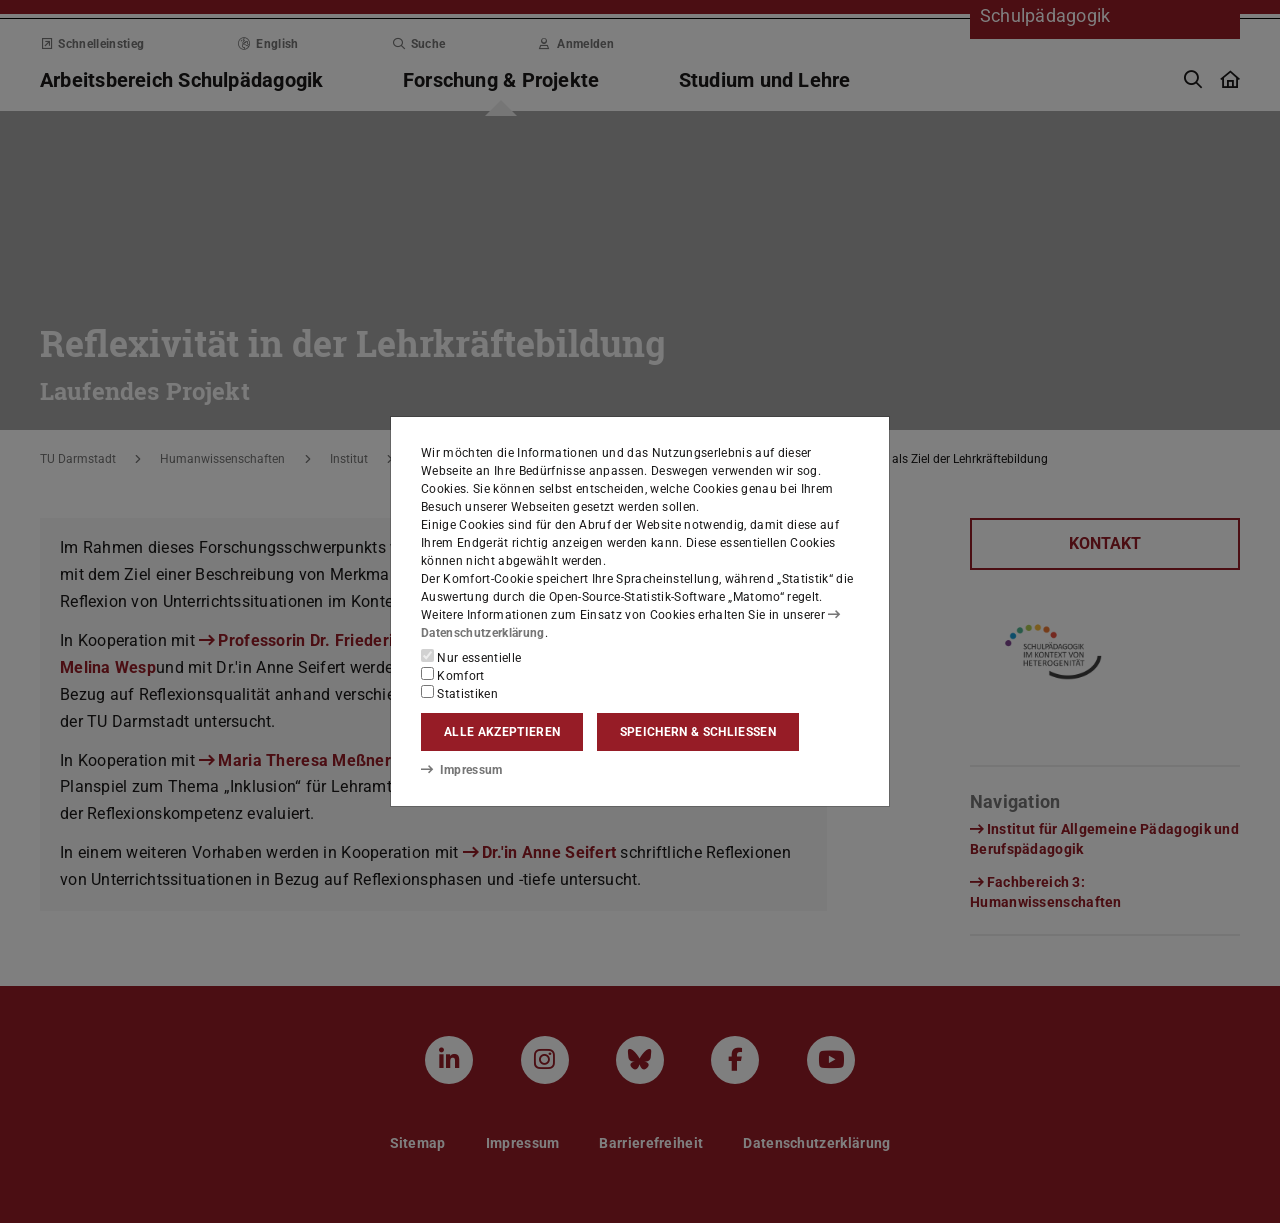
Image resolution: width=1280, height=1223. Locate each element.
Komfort (453, 675)
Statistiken (459, 693)
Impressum (461, 770)
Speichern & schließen (698, 732)
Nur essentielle (471, 657)
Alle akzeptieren (502, 732)
